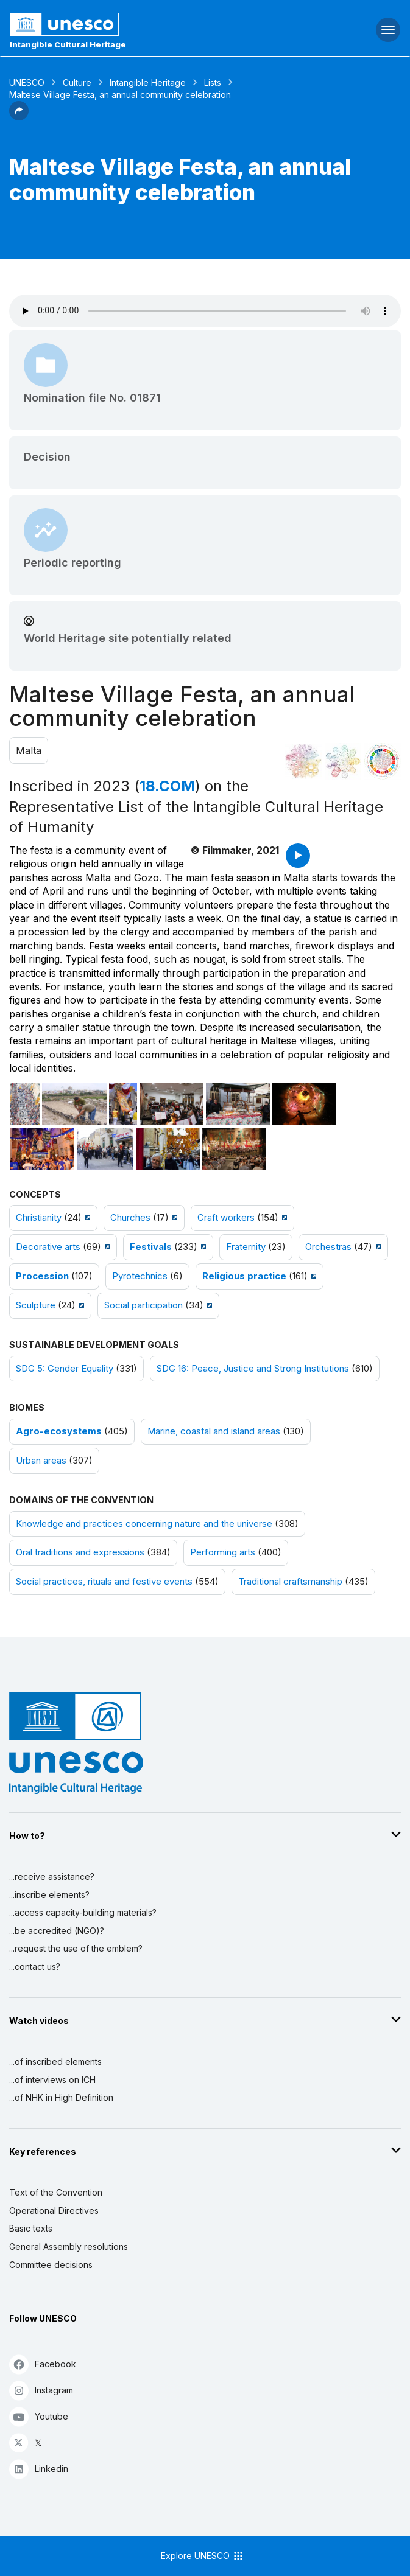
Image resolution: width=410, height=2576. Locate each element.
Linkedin (38, 2468)
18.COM (167, 786)
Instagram (41, 2390)
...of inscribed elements (55, 2061)
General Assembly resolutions (68, 2246)
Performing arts (222, 1552)
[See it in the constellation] (303, 761)
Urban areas (41, 1460)
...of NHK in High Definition (61, 2097)
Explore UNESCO (202, 2556)
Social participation (143, 1305)
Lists (212, 82)
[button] (19, 117)
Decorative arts (48, 1246)
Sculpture (35, 1305)
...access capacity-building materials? (83, 1912)
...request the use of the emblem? (76, 1948)
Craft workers (226, 1217)
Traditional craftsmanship (290, 1581)
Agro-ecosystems (59, 1431)
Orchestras (328, 1246)
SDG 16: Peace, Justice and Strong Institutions (253, 1368)
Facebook (42, 2363)
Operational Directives (54, 2210)
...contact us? (34, 1966)
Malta (28, 750)
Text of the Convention (55, 2192)
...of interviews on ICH (52, 2080)
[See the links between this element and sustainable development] (382, 761)
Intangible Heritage (148, 82)
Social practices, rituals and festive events (104, 1581)
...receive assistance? (51, 1876)
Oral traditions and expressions (80, 1552)
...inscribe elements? (49, 1895)
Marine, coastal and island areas (213, 1431)
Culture (77, 82)
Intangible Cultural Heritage (68, 44)
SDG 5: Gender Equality (64, 1368)
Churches (130, 1217)
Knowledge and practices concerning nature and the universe (144, 1523)
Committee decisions (51, 2265)
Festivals (151, 1246)
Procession (42, 1276)
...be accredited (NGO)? (56, 1930)
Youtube (38, 2416)
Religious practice (244, 1276)
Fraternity (246, 1246)
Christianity (39, 1217)
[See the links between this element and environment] (343, 761)
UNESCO (26, 82)
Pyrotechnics (140, 1276)
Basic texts (30, 2228)
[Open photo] (25, 1104)
